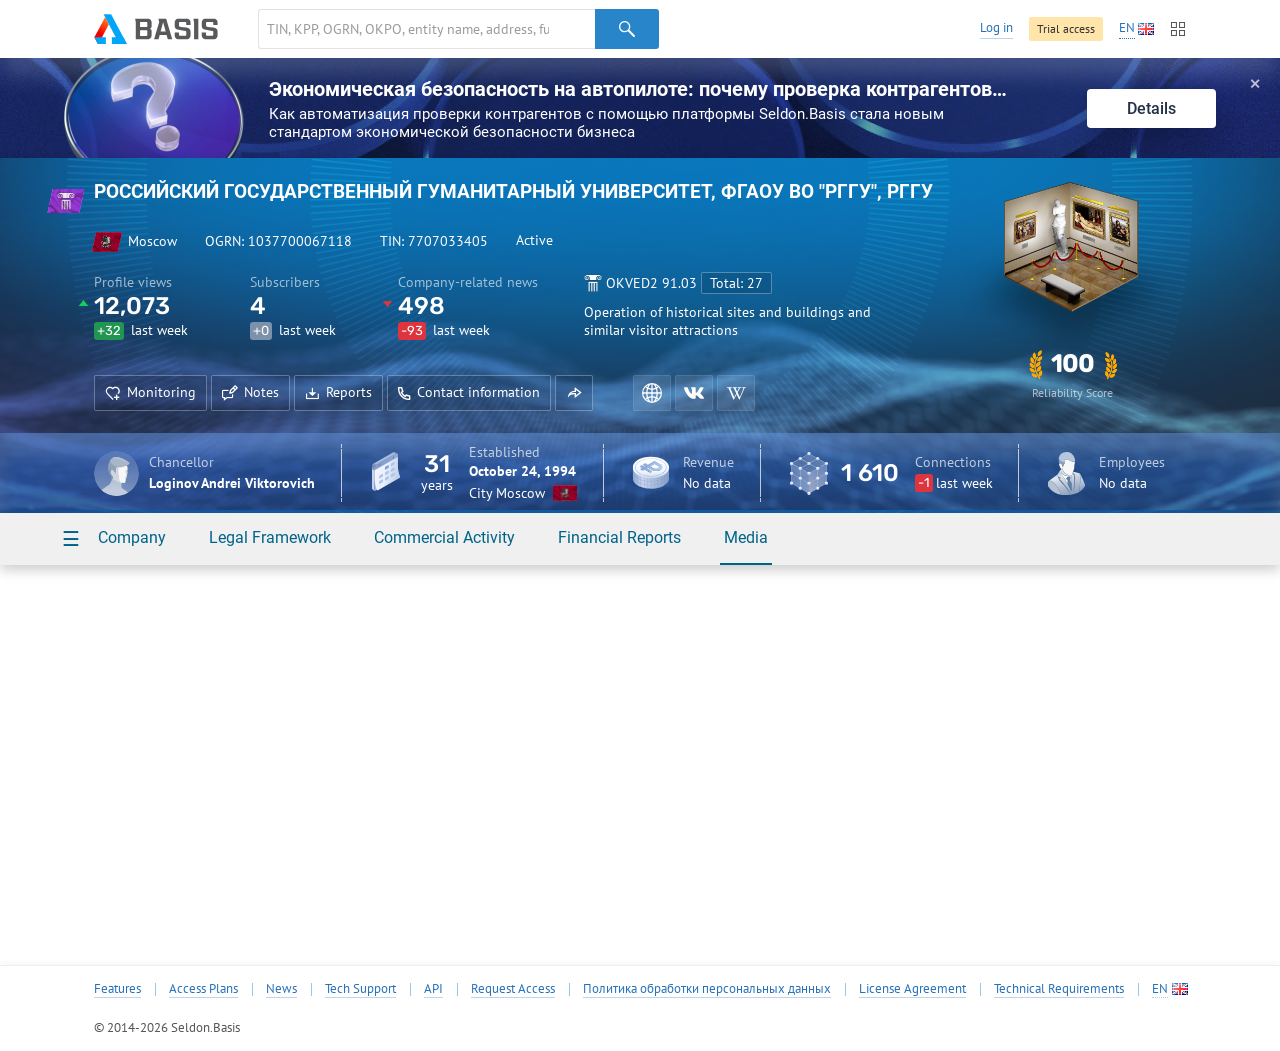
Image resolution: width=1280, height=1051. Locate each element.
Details (1151, 108)
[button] (574, 393)
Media (746, 537)
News (281, 989)
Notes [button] (250, 392)
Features (117, 989)
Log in (996, 27)
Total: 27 (736, 283)
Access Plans (203, 989)
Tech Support (360, 989)
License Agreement (912, 989)
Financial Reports (619, 537)
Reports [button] (338, 392)
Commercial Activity (444, 537)
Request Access (513, 989)
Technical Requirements (1059, 989)
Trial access (1066, 28)
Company (132, 537)
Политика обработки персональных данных (707, 989)
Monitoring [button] (150, 392)
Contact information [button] (469, 392)
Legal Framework (270, 537)
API (433, 989)
